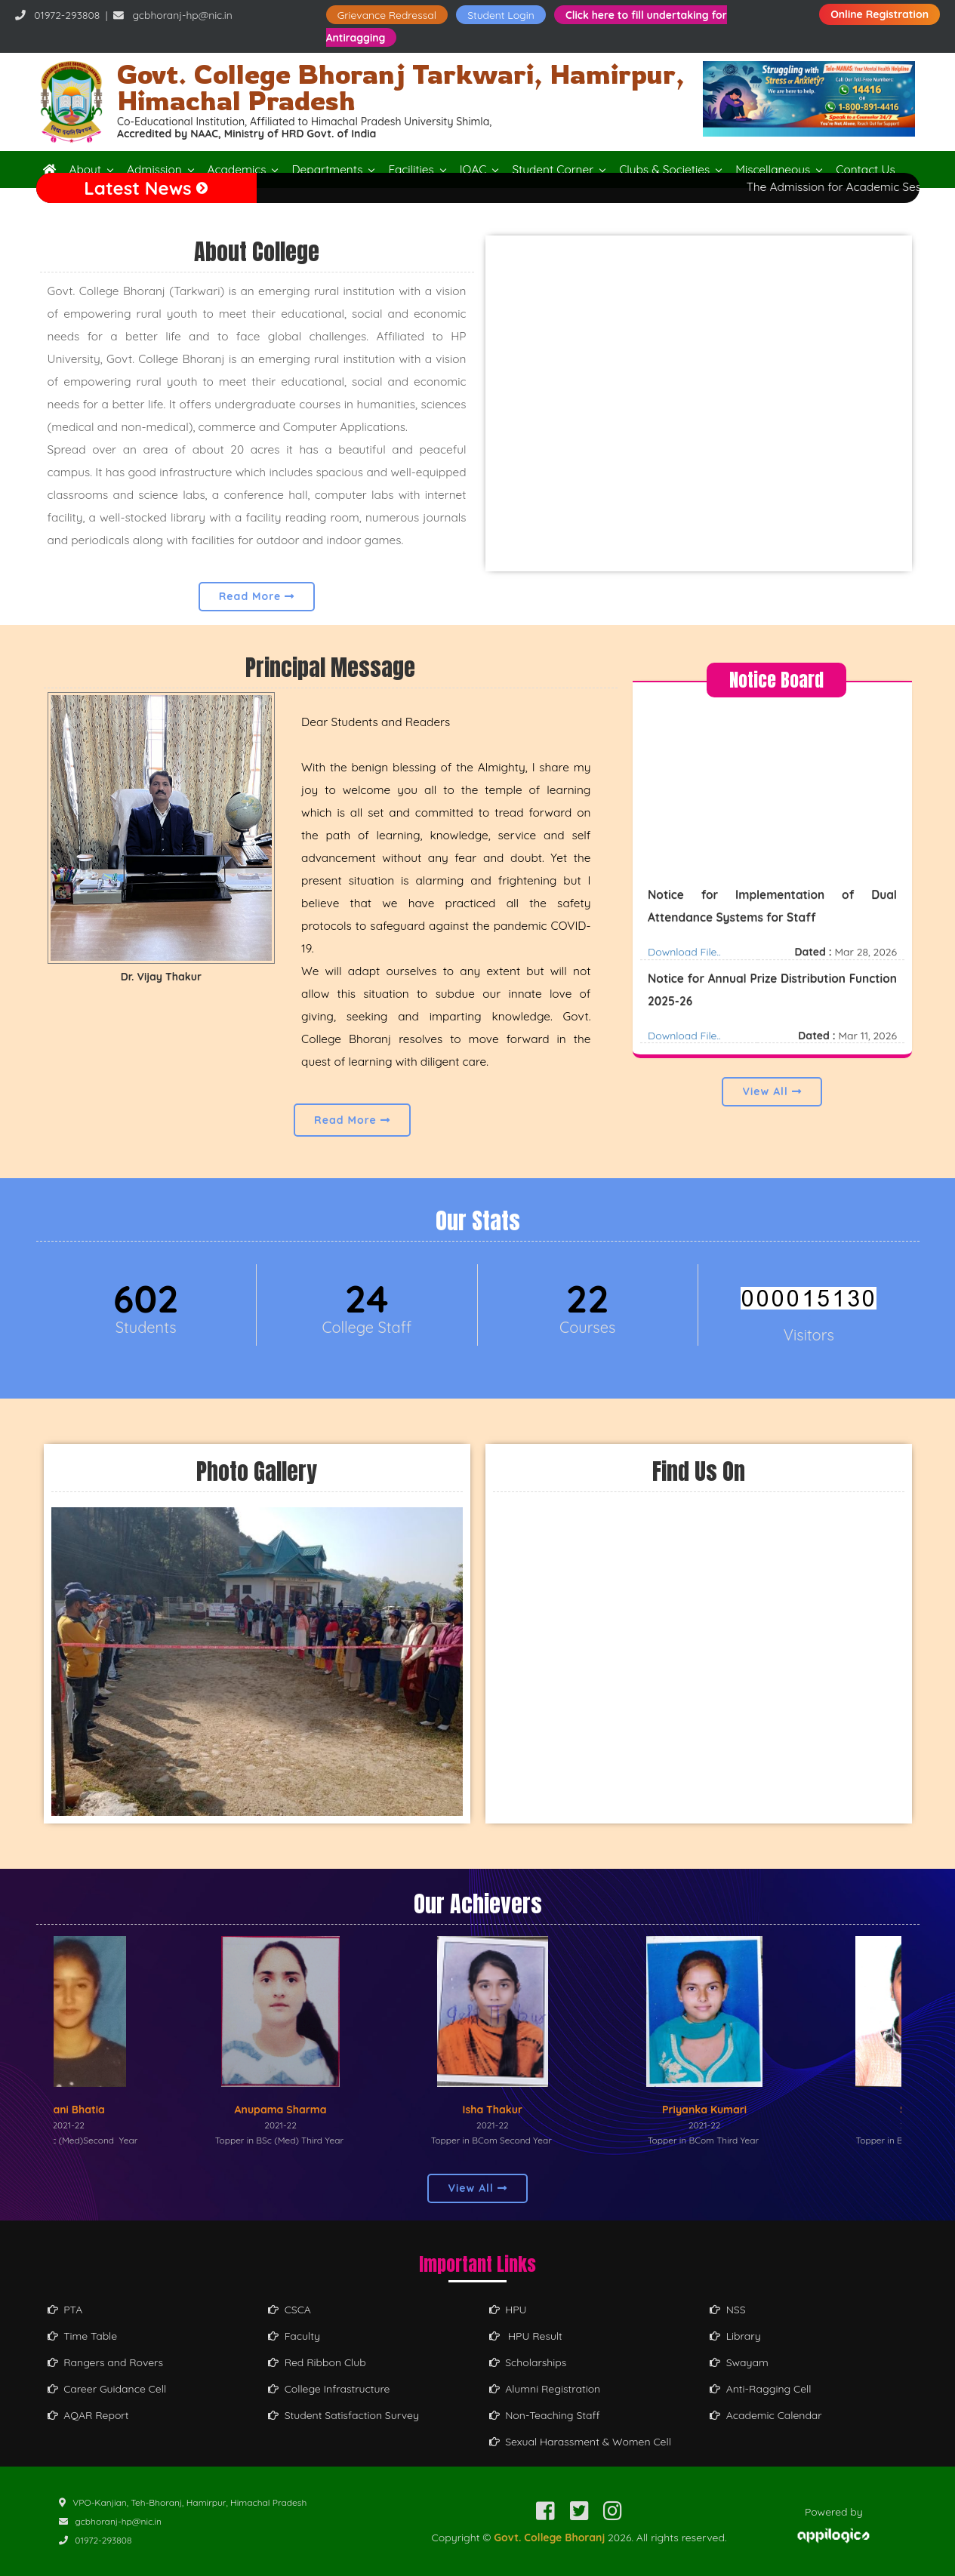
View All (771, 1091)
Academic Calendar (766, 2415)
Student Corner (552, 169)
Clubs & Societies (664, 169)
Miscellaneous (772, 169)
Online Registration (879, 14)
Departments (326, 169)
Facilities (410, 169)
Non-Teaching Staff (544, 2415)
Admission (154, 169)
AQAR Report (88, 2415)
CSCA (289, 2309)
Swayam (739, 2362)
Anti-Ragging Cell (761, 2389)
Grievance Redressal (386, 14)
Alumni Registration (545, 2389)
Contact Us (865, 169)
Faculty (294, 2336)
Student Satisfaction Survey (343, 2415)
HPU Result (525, 2336)
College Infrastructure (329, 2389)
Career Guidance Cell (107, 2389)
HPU (508, 2309)
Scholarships (528, 2362)
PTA (65, 2309)
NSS (728, 2309)
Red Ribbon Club (317, 2362)
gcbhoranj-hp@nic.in (182, 14)
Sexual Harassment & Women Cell (580, 2441)
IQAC (473, 169)
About (85, 169)
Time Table (83, 2336)
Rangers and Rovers (106, 2362)
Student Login (500, 14)
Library (735, 2336)
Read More (257, 596)
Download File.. (684, 968)
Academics (237, 169)
